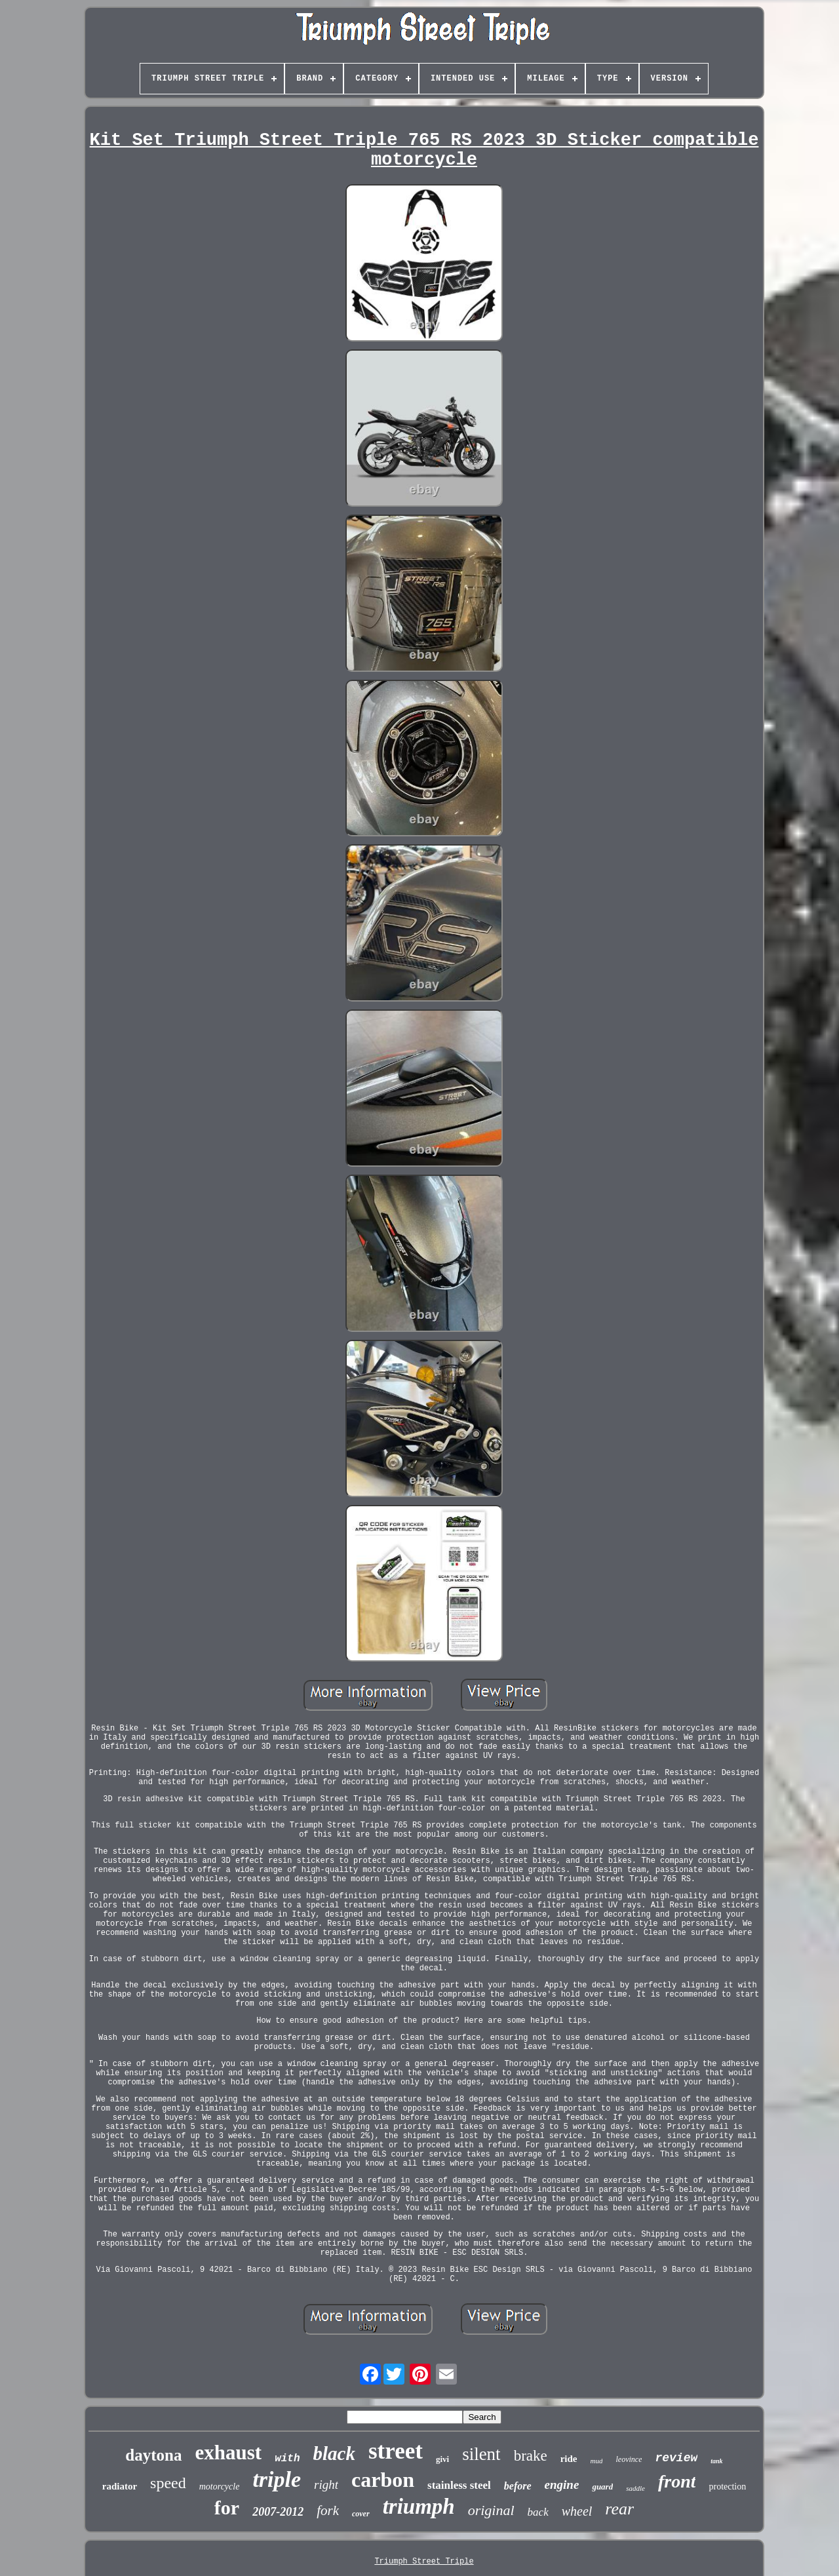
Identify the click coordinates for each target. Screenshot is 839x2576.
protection (727, 2486)
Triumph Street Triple (423, 2561)
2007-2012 (277, 2511)
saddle (635, 2488)
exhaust (228, 2452)
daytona (153, 2455)
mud (597, 2461)
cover (361, 2513)
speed (168, 2482)
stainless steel (459, 2485)
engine (562, 2484)
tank (716, 2461)
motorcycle (219, 2486)
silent (481, 2454)
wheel (577, 2511)
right (326, 2484)
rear (619, 2508)
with (287, 2459)
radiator (119, 2486)
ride (568, 2458)
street (395, 2451)
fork (328, 2510)
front (677, 2481)
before (518, 2485)
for (226, 2507)
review (676, 2458)
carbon (382, 2479)
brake (530, 2456)
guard (602, 2486)
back (538, 2512)
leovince (628, 2459)
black (334, 2453)
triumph (419, 2506)
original (491, 2510)
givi (442, 2459)
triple (276, 2479)
